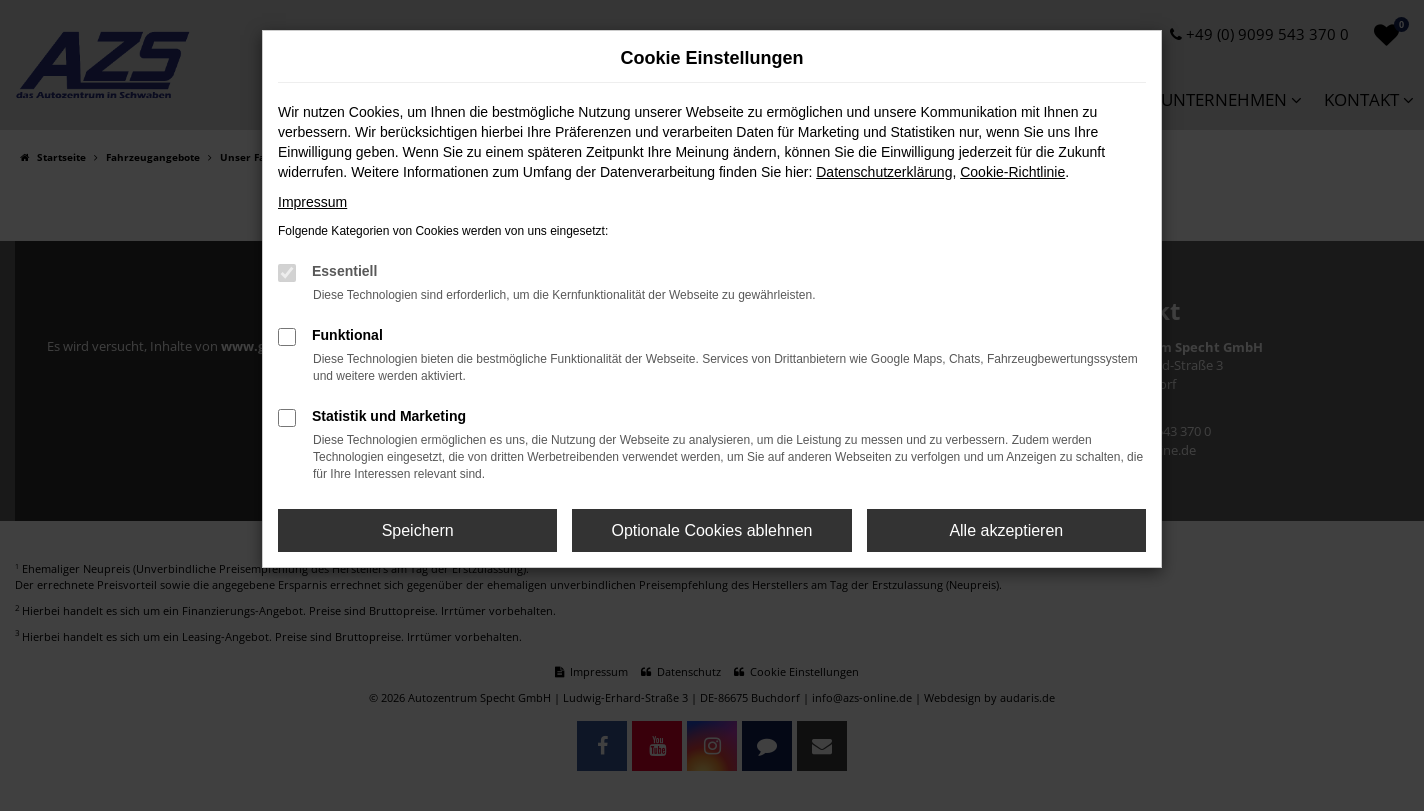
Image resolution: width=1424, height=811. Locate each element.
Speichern (418, 530)
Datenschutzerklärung (884, 172)
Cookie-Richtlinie (1012, 172)
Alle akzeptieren (1006, 530)
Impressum (312, 202)
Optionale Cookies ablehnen (711, 530)
